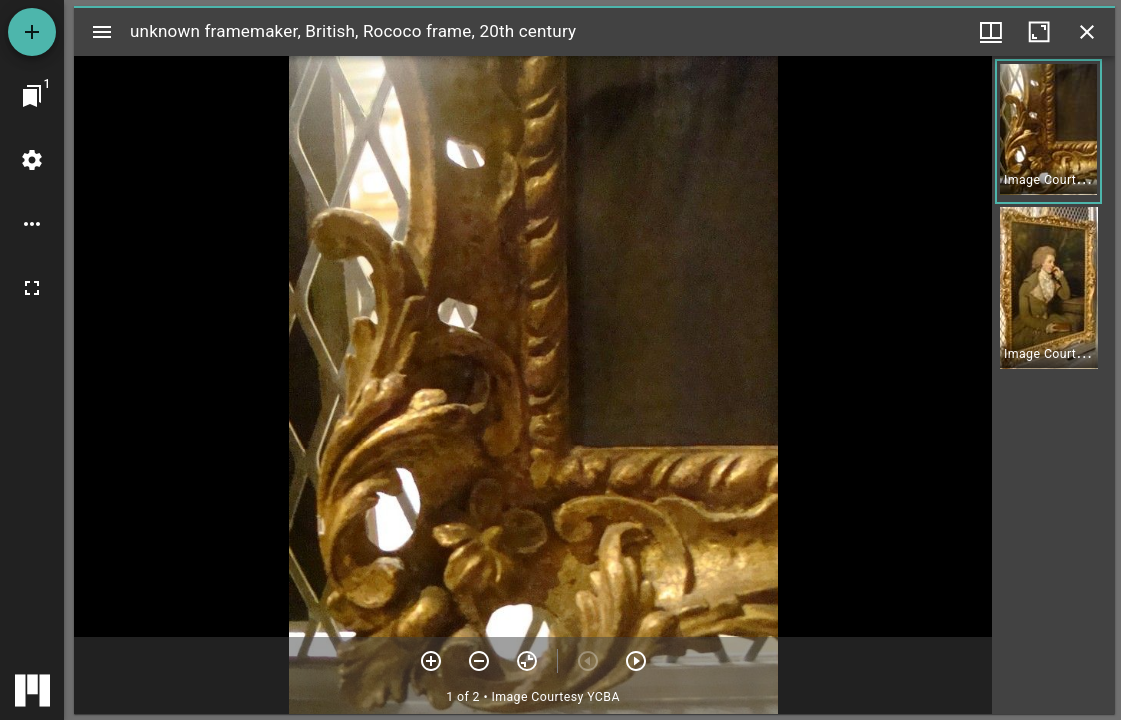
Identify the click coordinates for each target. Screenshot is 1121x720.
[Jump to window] (32, 96)
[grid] (1053, 385)
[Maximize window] (1039, 32)
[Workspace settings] (32, 160)
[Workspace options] (32, 224)
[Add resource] (32, 32)
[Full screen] (32, 288)
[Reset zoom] (527, 661)
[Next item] (636, 661)
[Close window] (1087, 32)
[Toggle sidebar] (102, 32)
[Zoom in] (431, 661)
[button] (1048, 131)
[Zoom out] (479, 661)
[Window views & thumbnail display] (991, 32)
